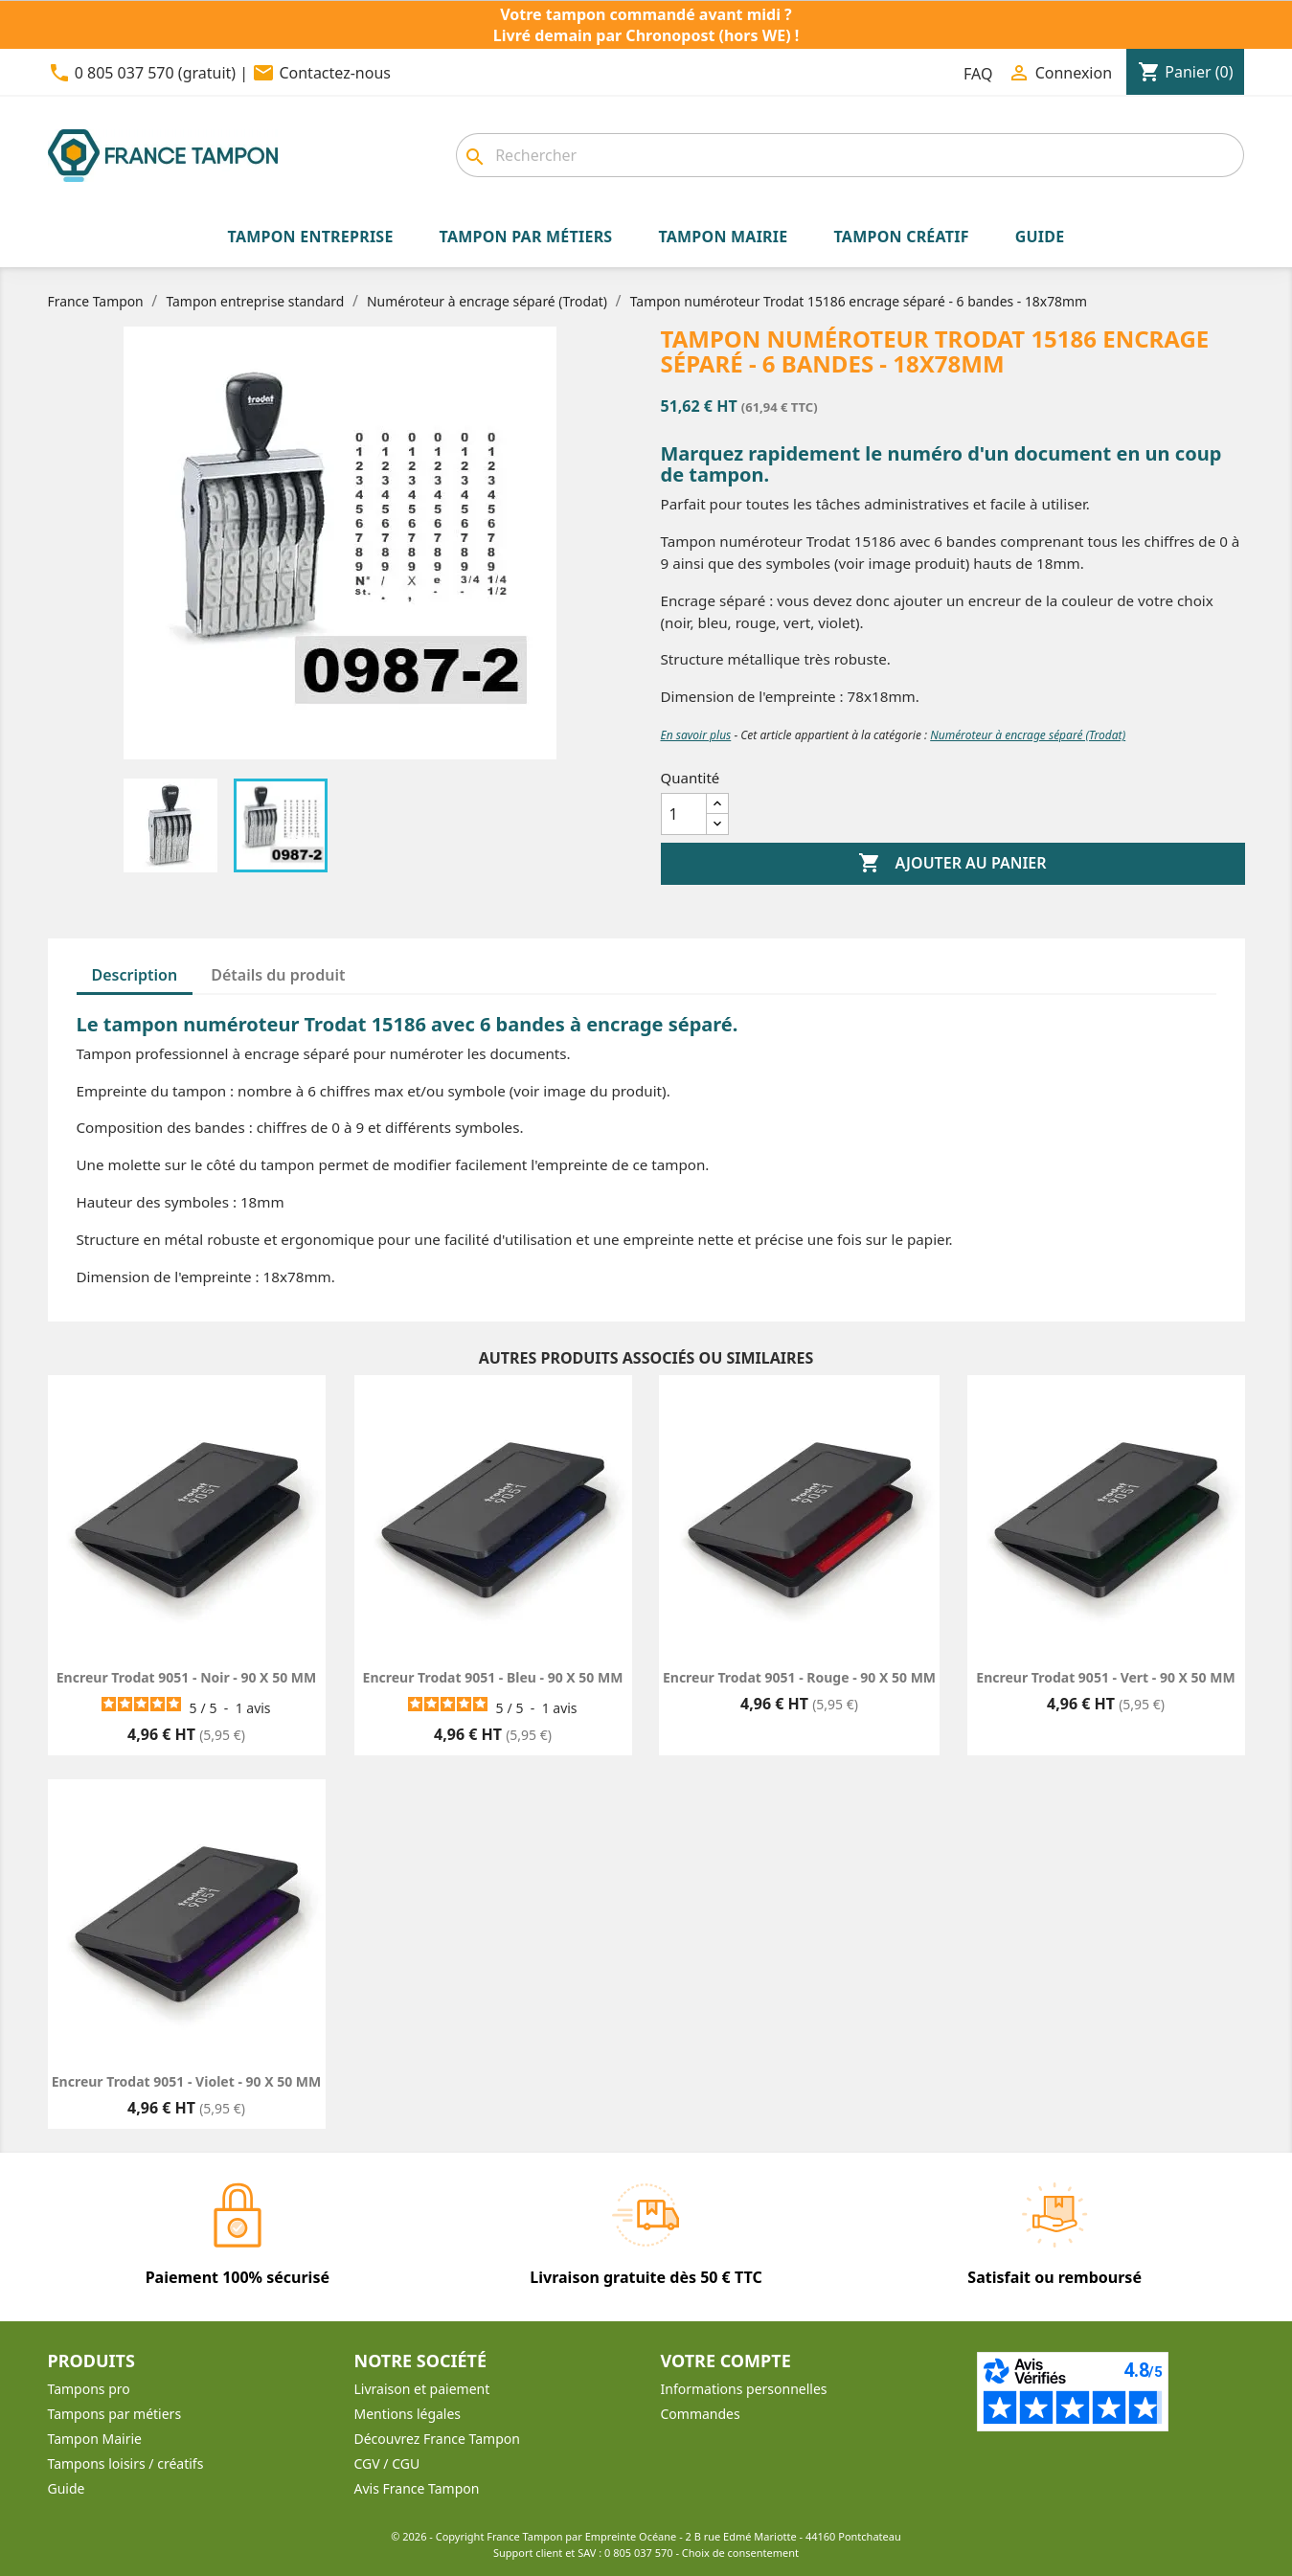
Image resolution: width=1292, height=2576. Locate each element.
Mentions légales (408, 2414)
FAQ (977, 73)
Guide (66, 2488)
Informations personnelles (744, 2389)
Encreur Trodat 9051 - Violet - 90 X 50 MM (186, 2081)
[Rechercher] (850, 155)
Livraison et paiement (422, 2389)
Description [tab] (135, 974)
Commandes (700, 2414)
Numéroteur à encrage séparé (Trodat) (1027, 735)
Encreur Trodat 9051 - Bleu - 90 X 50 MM (493, 1677)
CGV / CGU (387, 2463)
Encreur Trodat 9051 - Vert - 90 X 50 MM (1105, 1677)
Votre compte (726, 2360)
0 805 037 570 (638, 2552)
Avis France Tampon (417, 2488)
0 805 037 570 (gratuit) (155, 72)
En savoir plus (696, 735)
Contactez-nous (335, 72)
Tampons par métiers (115, 2414)
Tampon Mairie (95, 2438)
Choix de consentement (740, 2552)
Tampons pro (89, 2389)
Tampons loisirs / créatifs (126, 2463)
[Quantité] (684, 814)
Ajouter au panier (952, 863)
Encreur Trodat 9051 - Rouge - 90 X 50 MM (799, 1677)
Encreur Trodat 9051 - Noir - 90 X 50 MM (186, 1677)
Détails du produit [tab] (278, 974)
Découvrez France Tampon (437, 2438)
